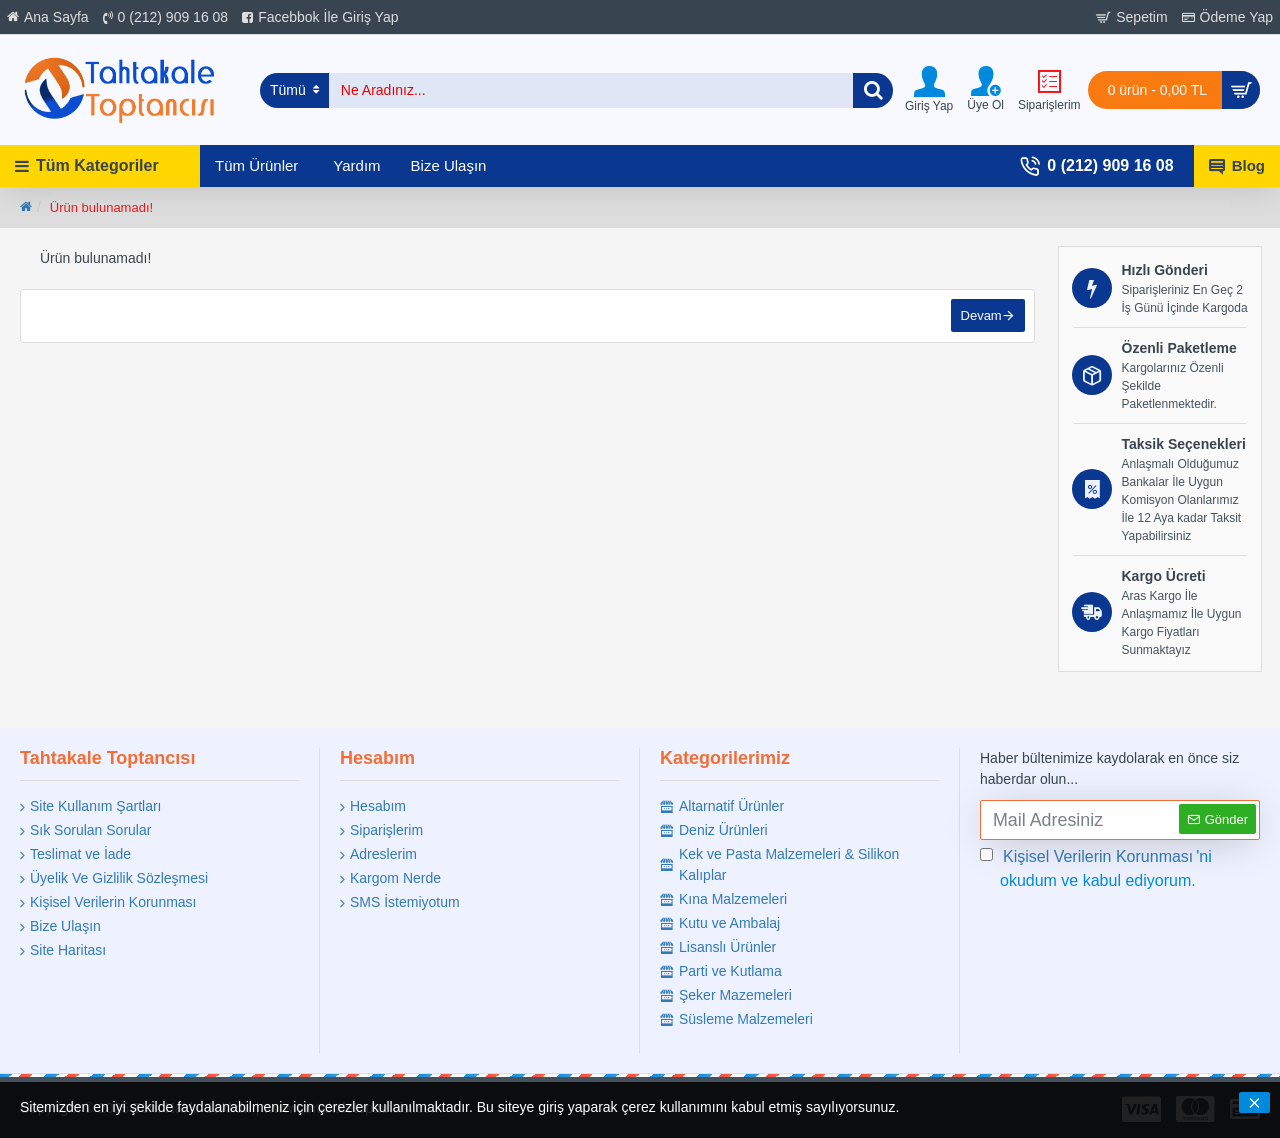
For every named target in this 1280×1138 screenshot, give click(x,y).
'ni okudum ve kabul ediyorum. (1096, 867)
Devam (980, 316)
